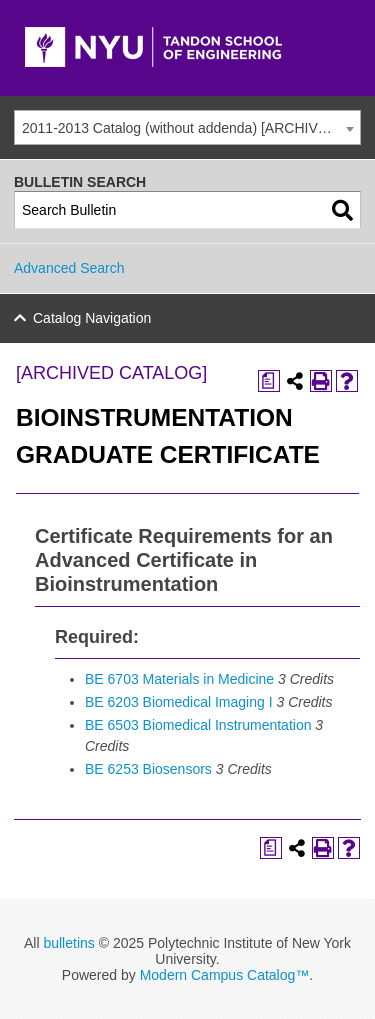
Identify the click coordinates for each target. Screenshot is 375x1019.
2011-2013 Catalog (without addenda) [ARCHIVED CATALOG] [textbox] (191, 128)
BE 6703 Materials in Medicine (179, 679)
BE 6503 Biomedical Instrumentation (198, 725)
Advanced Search (69, 268)
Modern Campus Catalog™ (225, 975)
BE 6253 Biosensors (148, 769)
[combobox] (187, 127)
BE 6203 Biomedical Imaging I (179, 702)
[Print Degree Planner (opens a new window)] (269, 381)
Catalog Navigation (92, 318)
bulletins (68, 943)
